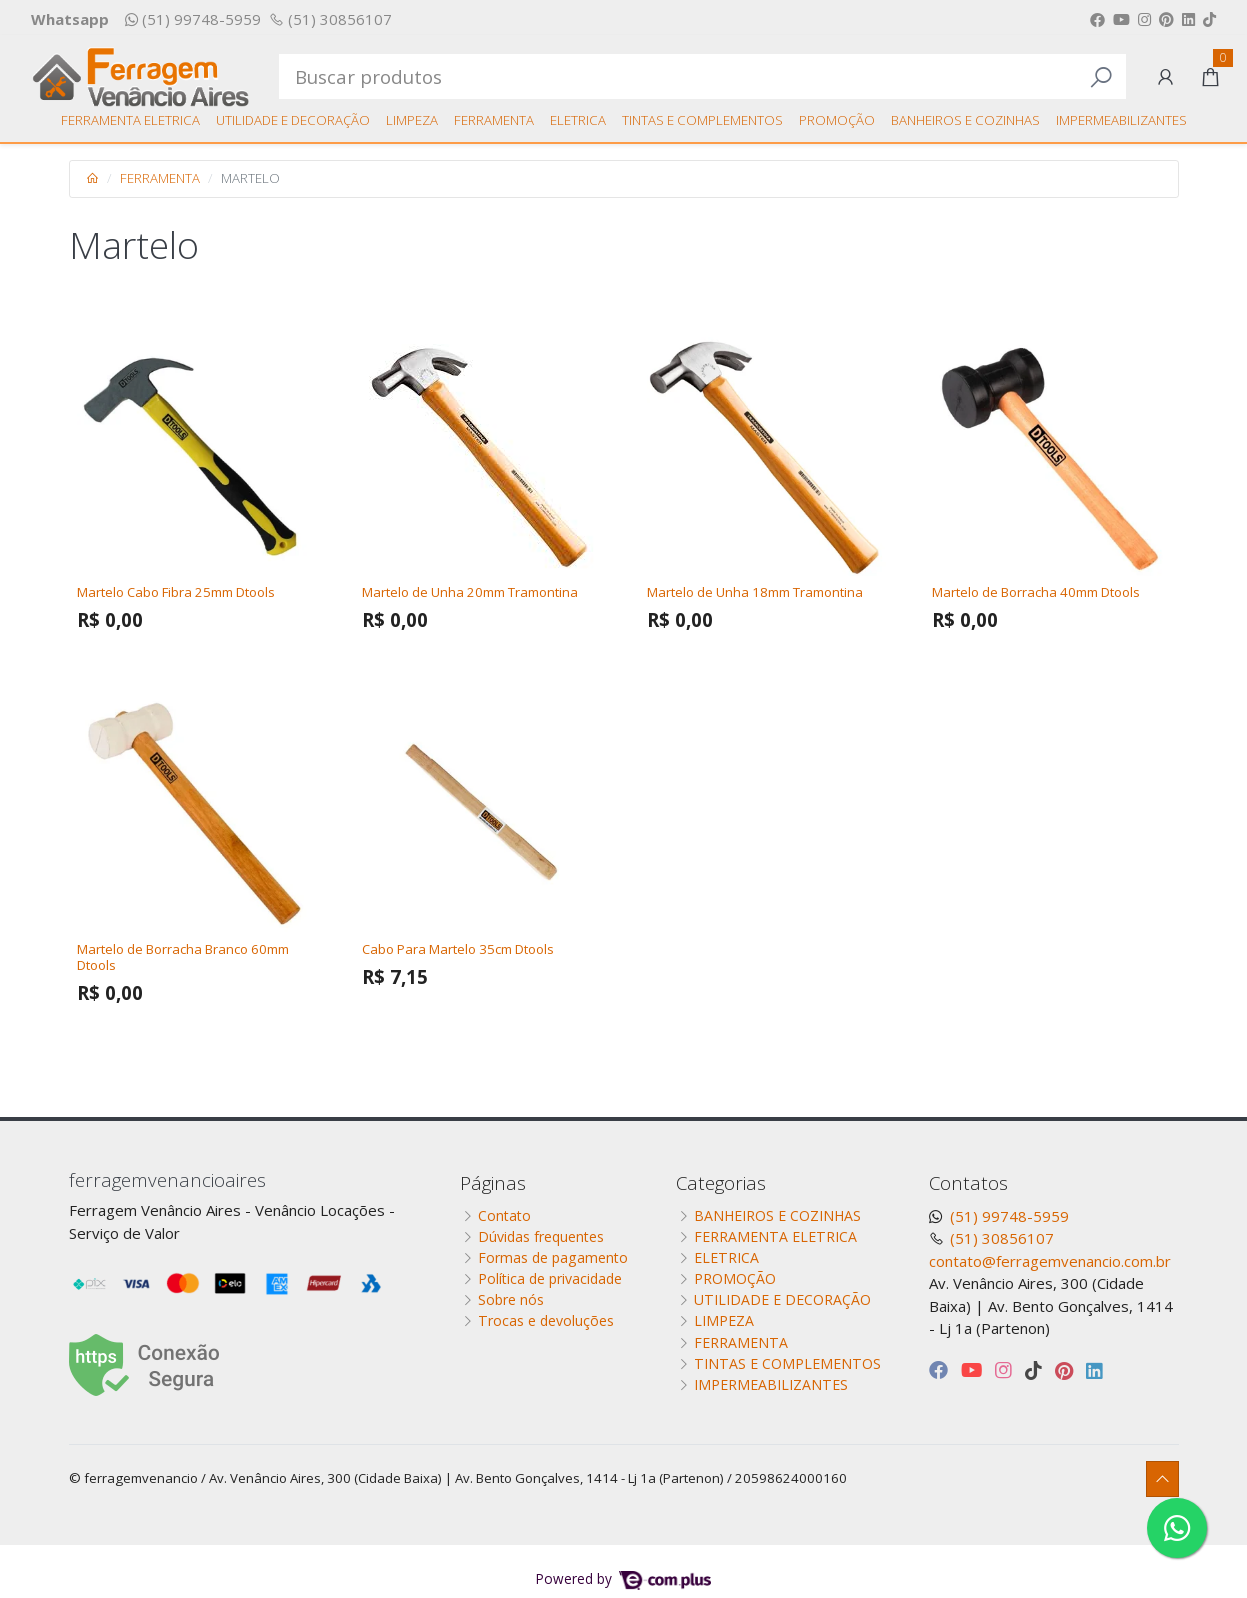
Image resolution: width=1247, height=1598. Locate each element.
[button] (1165, 77)
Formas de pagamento (553, 1257)
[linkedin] (1094, 1369)
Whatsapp (70, 19)
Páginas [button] (493, 1182)
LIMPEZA (412, 120)
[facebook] (941, 1369)
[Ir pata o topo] (1162, 1479)
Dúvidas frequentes (541, 1236)
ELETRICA (578, 120)
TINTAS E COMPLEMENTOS (702, 120)
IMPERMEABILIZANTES (1121, 120)
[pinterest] (1066, 1369)
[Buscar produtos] (702, 76)
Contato (504, 1215)
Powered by (623, 1578)
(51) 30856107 (330, 19)
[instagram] (1006, 1369)
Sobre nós (511, 1299)
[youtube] (974, 1369)
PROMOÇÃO (837, 120)
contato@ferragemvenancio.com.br (1050, 1261)
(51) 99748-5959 (193, 19)
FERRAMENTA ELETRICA (130, 120)
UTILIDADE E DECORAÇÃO (293, 120)
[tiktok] (1036, 1369)
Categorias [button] (721, 1182)
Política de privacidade (550, 1278)
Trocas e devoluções (546, 1320)
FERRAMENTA (494, 120)
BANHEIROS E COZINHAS (965, 120)
